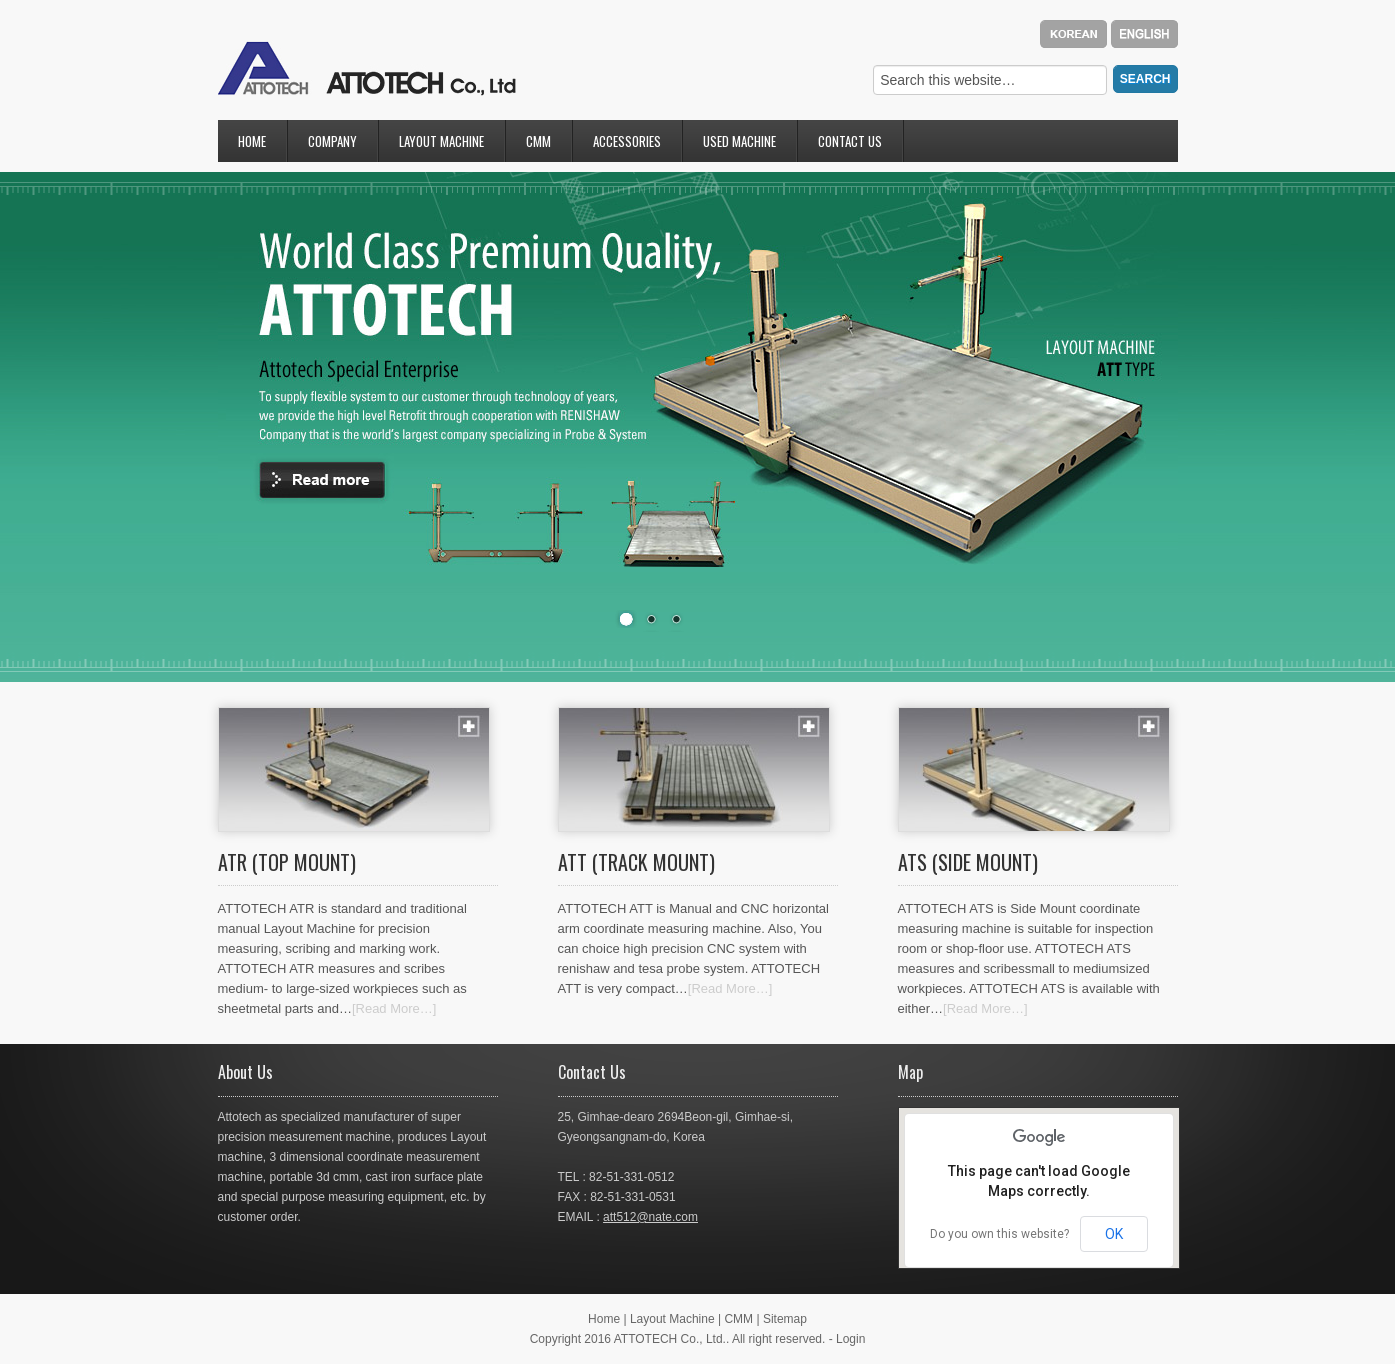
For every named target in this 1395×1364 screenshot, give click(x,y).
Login (850, 1339)
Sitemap (785, 1319)
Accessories (628, 146)
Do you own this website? (999, 1234)
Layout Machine (442, 146)
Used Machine (739, 141)
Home (252, 141)
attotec (367, 68)
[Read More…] (394, 1008)
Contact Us (851, 146)
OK (1114, 1234)
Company (333, 146)
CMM (539, 146)
